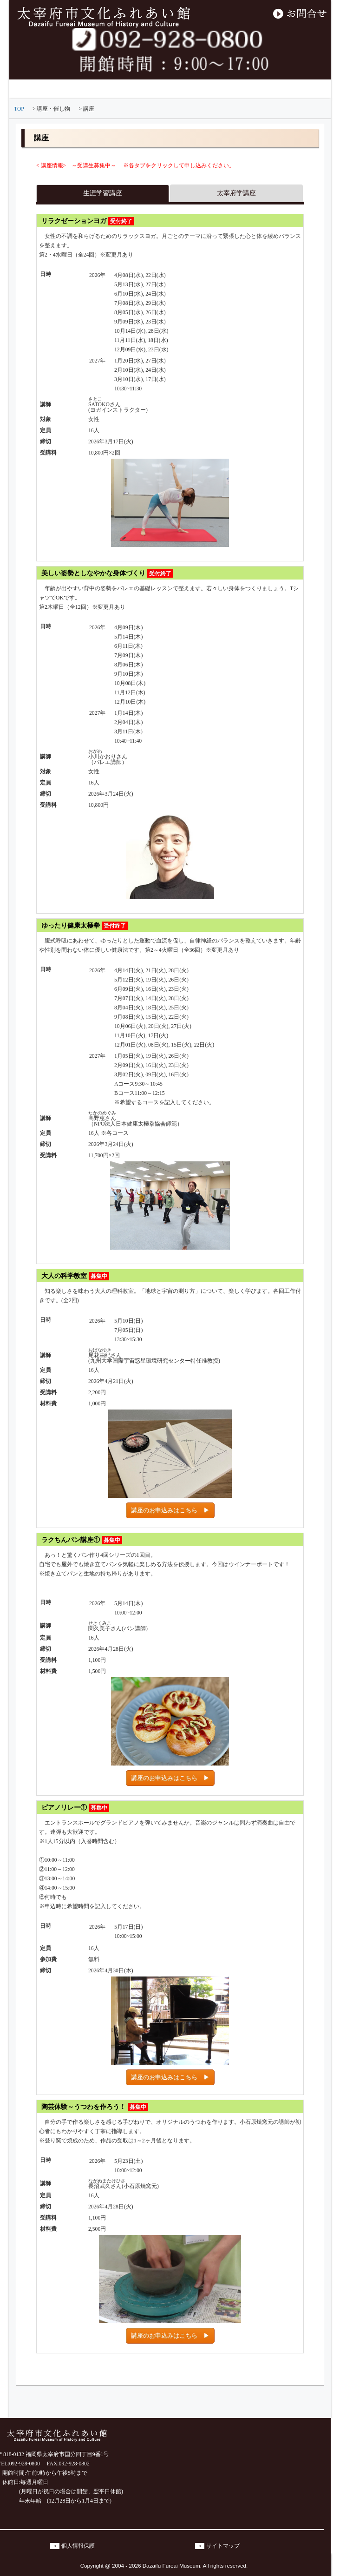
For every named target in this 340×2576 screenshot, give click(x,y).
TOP (19, 109)
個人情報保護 (78, 2546)
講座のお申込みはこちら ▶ (170, 1510)
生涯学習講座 (102, 193)
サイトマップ (223, 2546)
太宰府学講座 (236, 193)
